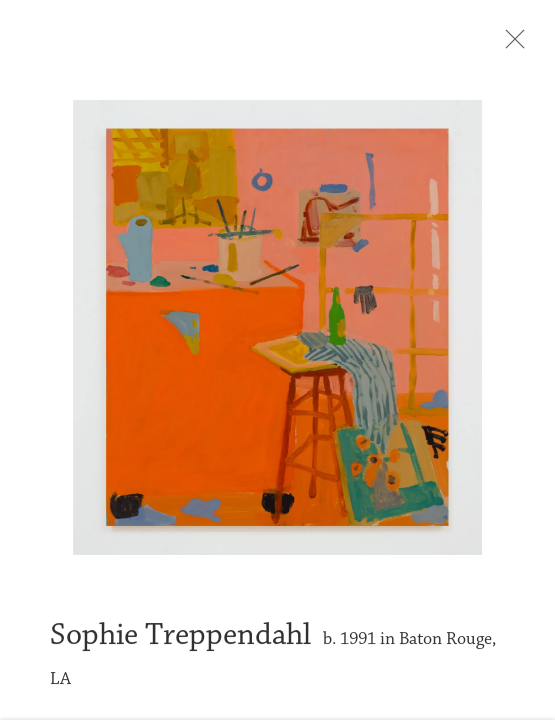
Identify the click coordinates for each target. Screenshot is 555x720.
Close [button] (511, 45)
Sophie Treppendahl (180, 640)
